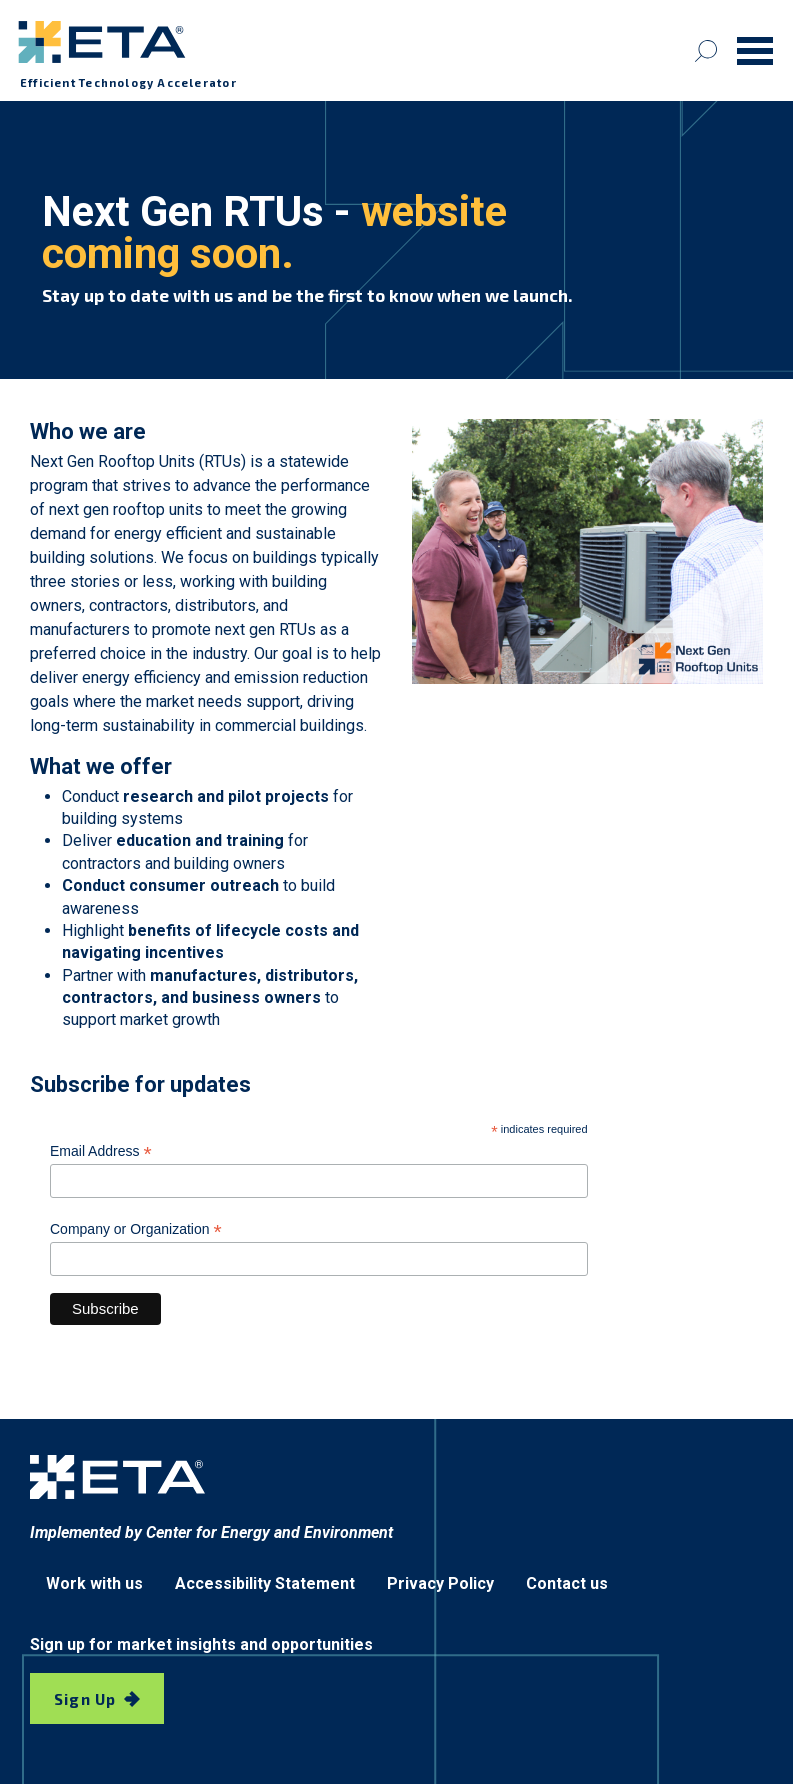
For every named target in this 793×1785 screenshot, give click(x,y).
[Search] (706, 50)
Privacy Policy (440, 1583)
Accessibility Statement (265, 1583)
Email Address (101, 1151)
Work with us (94, 1583)
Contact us (567, 1583)
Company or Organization (136, 1229)
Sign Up (85, 1699)
